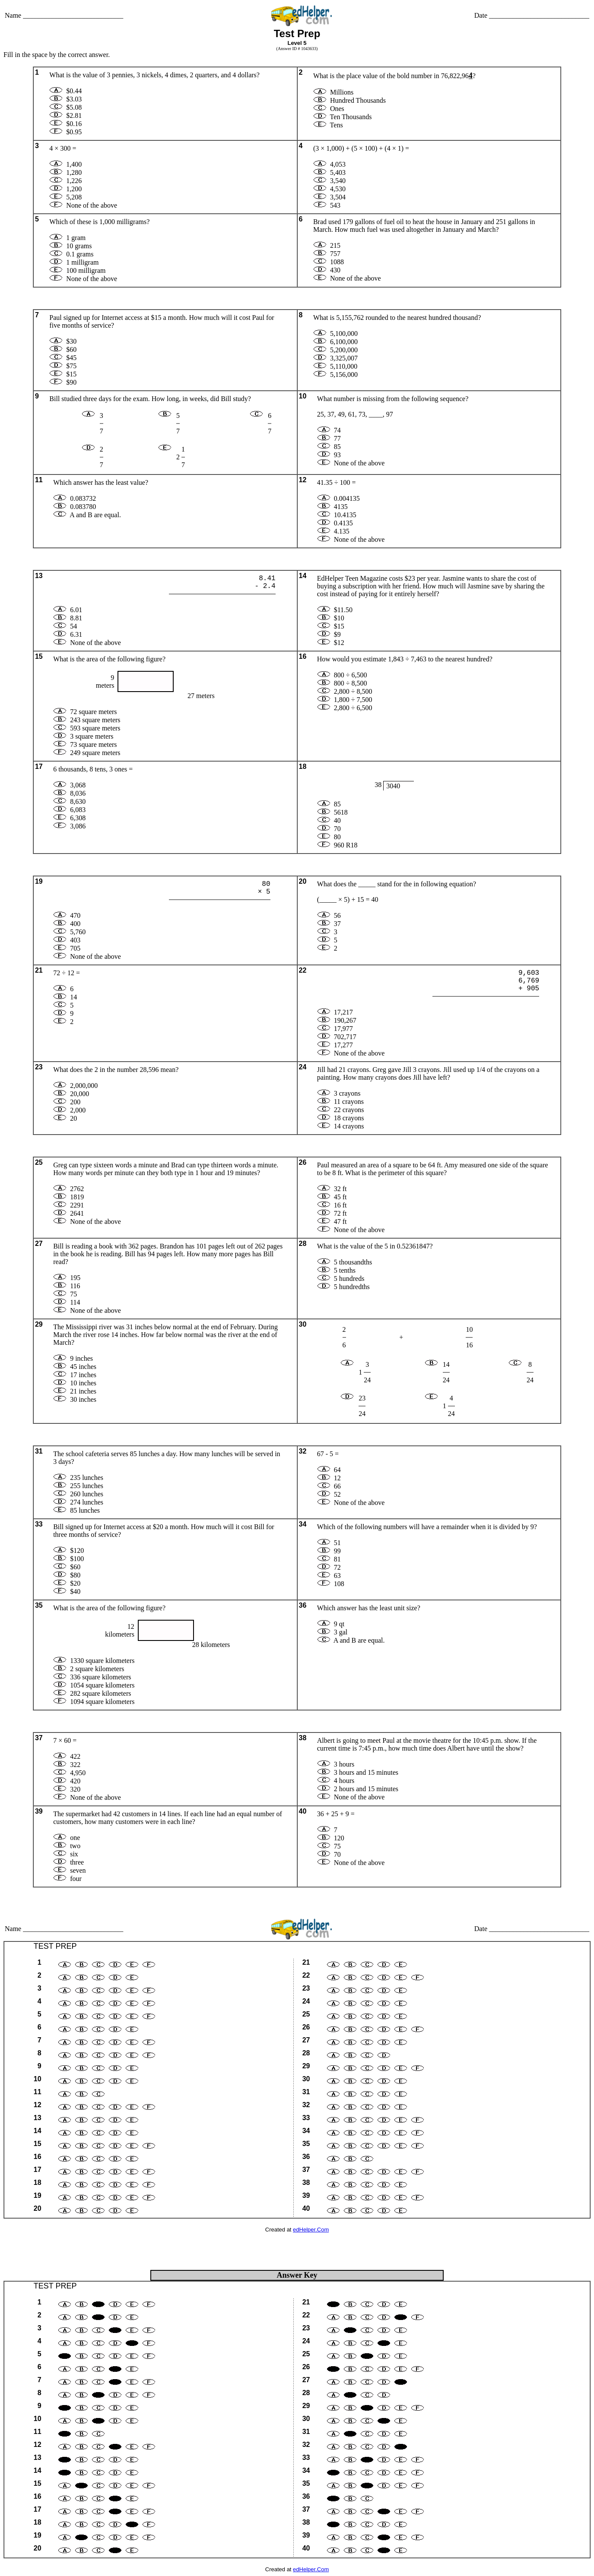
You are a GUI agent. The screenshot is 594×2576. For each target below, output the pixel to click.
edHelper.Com (311, 2229)
